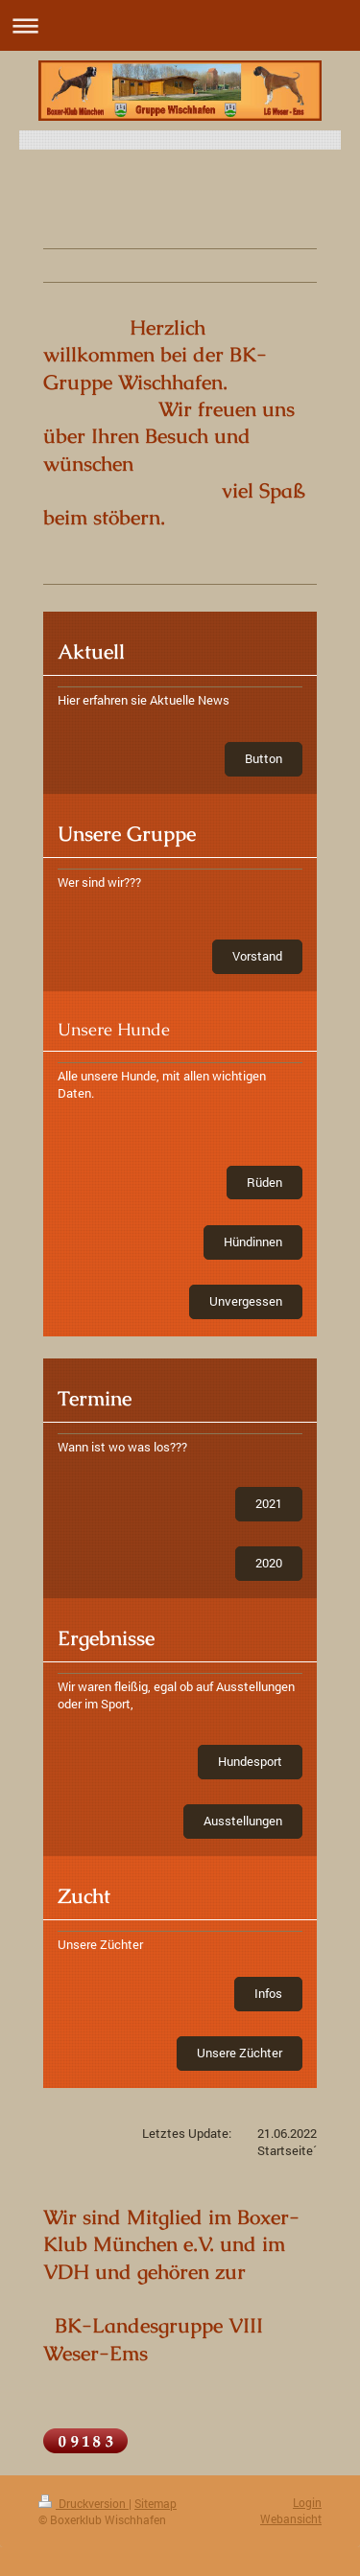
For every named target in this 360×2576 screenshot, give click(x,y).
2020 (268, 1562)
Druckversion (83, 2503)
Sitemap (155, 2503)
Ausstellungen (243, 1820)
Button (263, 758)
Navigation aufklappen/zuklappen (180, 25)
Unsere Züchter (239, 2052)
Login (307, 2502)
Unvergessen (245, 1301)
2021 (268, 1503)
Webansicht (291, 2518)
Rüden (264, 1182)
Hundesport (250, 1761)
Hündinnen (253, 1241)
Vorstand (257, 955)
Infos (268, 1993)
